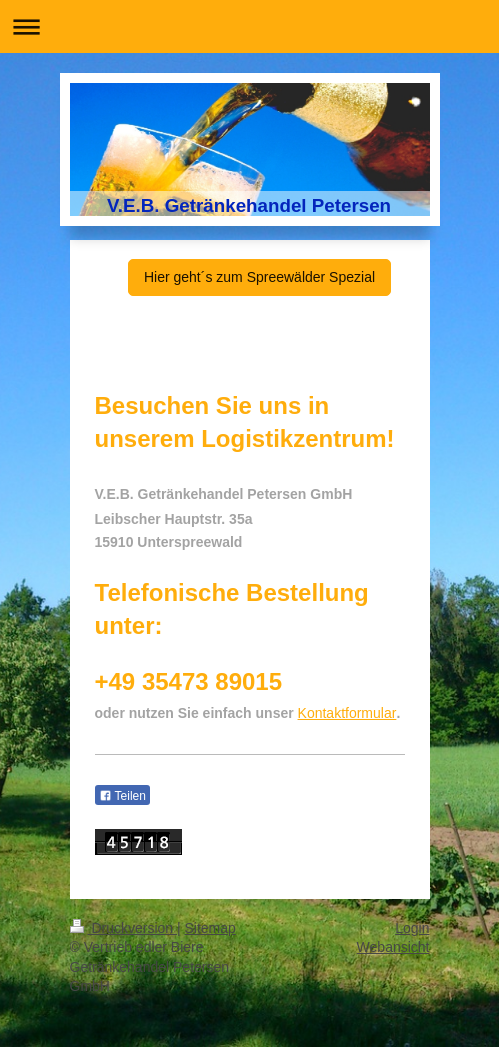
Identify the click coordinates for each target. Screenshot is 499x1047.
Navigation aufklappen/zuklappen (249, 26)
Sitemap (210, 928)
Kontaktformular (347, 713)
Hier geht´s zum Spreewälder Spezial (259, 277)
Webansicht (393, 947)
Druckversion (123, 928)
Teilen (122, 796)
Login (412, 928)
